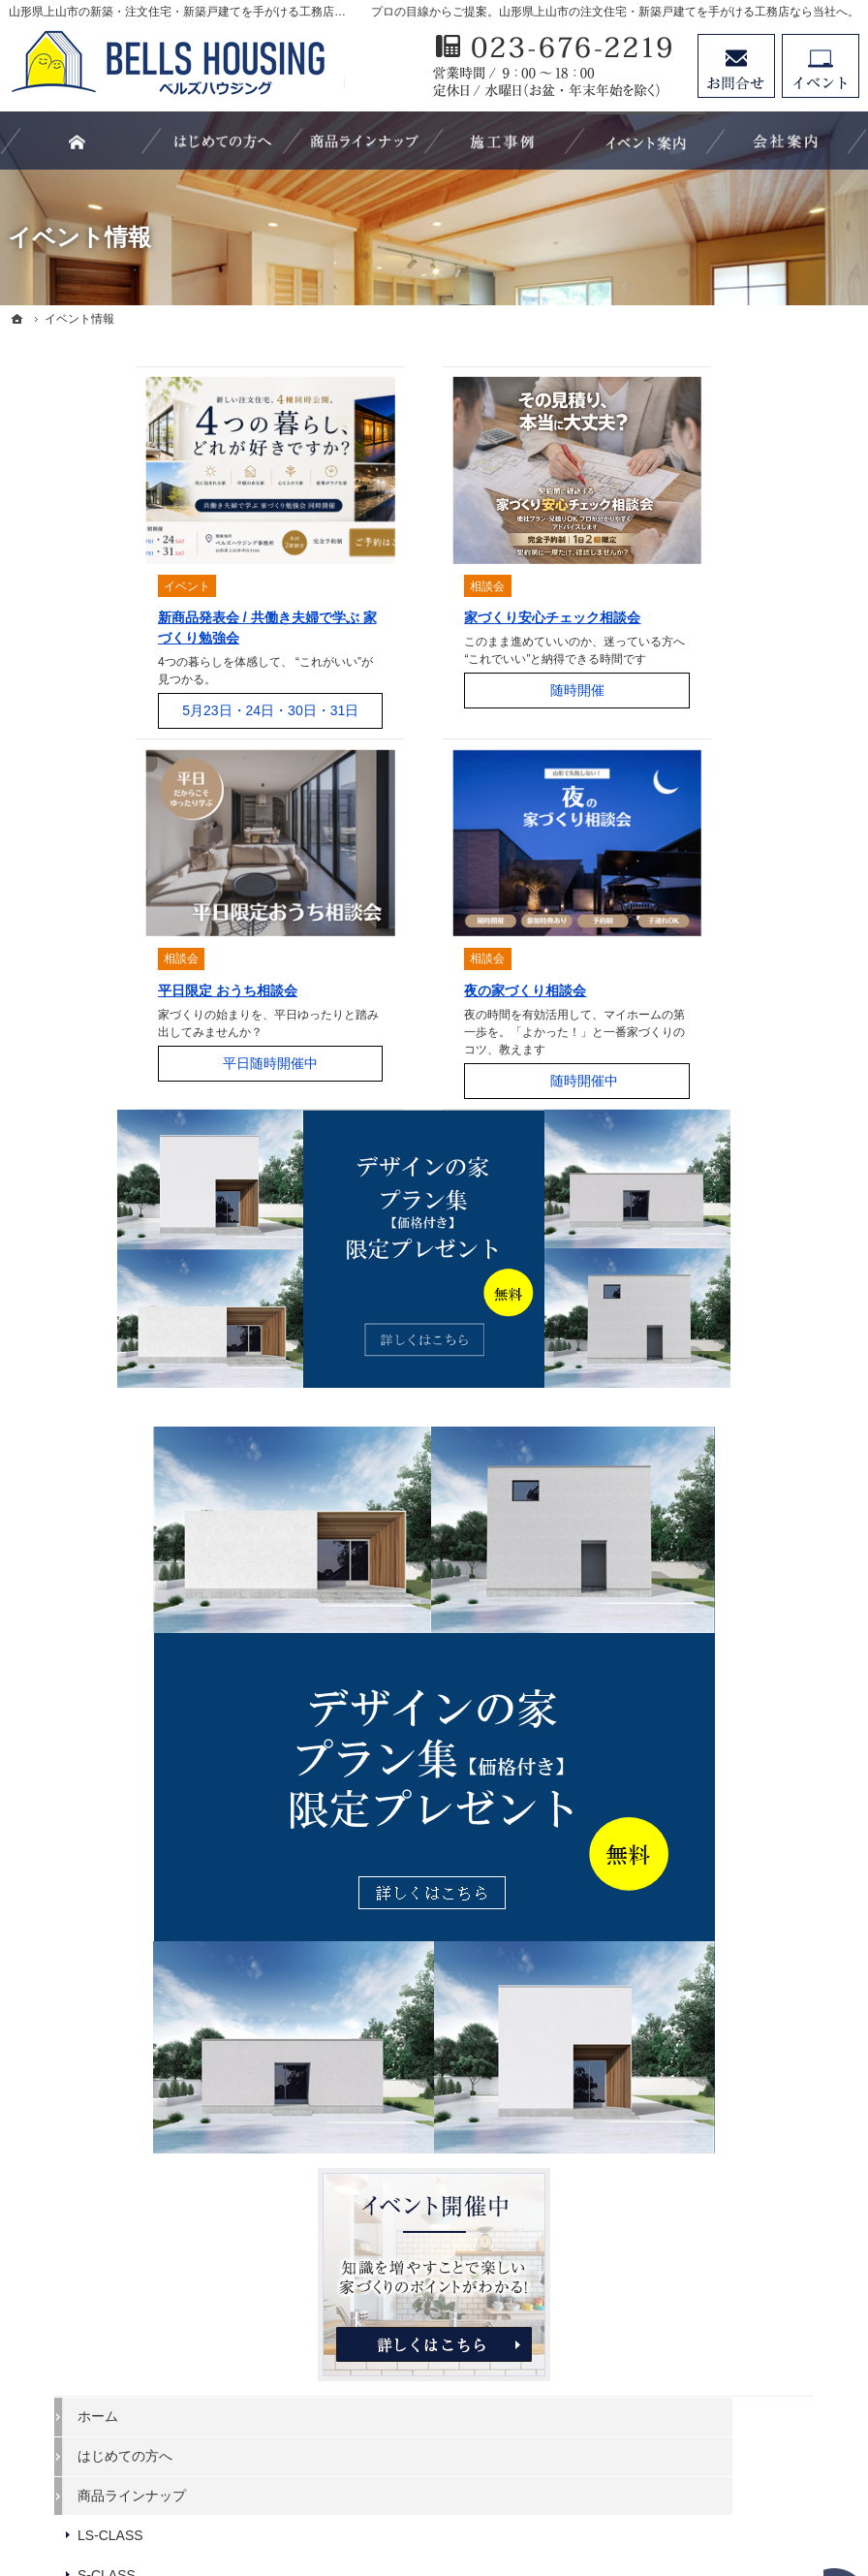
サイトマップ (715, 1906)
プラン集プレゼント (735, 1787)
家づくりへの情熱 (728, 1707)
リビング (701, 1295)
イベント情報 (715, 1510)
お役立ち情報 (715, 1136)
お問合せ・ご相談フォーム (742, 2399)
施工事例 (701, 1215)
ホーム (694, 857)
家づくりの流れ (721, 1413)
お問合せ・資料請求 (735, 1747)
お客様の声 (708, 1549)
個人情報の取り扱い (735, 1866)
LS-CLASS (707, 977)
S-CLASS (703, 1016)
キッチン (701, 1333)
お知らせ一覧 (715, 1827)
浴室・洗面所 (715, 1373)
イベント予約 (820, 66)
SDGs (692, 1628)
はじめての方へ (721, 897)
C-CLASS (703, 1096)
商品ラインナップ (728, 937)
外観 (687, 1255)
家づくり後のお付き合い (748, 1589)
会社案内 (701, 1668)
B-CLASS (703, 1056)
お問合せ (736, 66)
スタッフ (701, 1175)
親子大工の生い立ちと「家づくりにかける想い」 (762, 1461)
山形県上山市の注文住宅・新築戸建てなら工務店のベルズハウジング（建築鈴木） (451, 2490)
